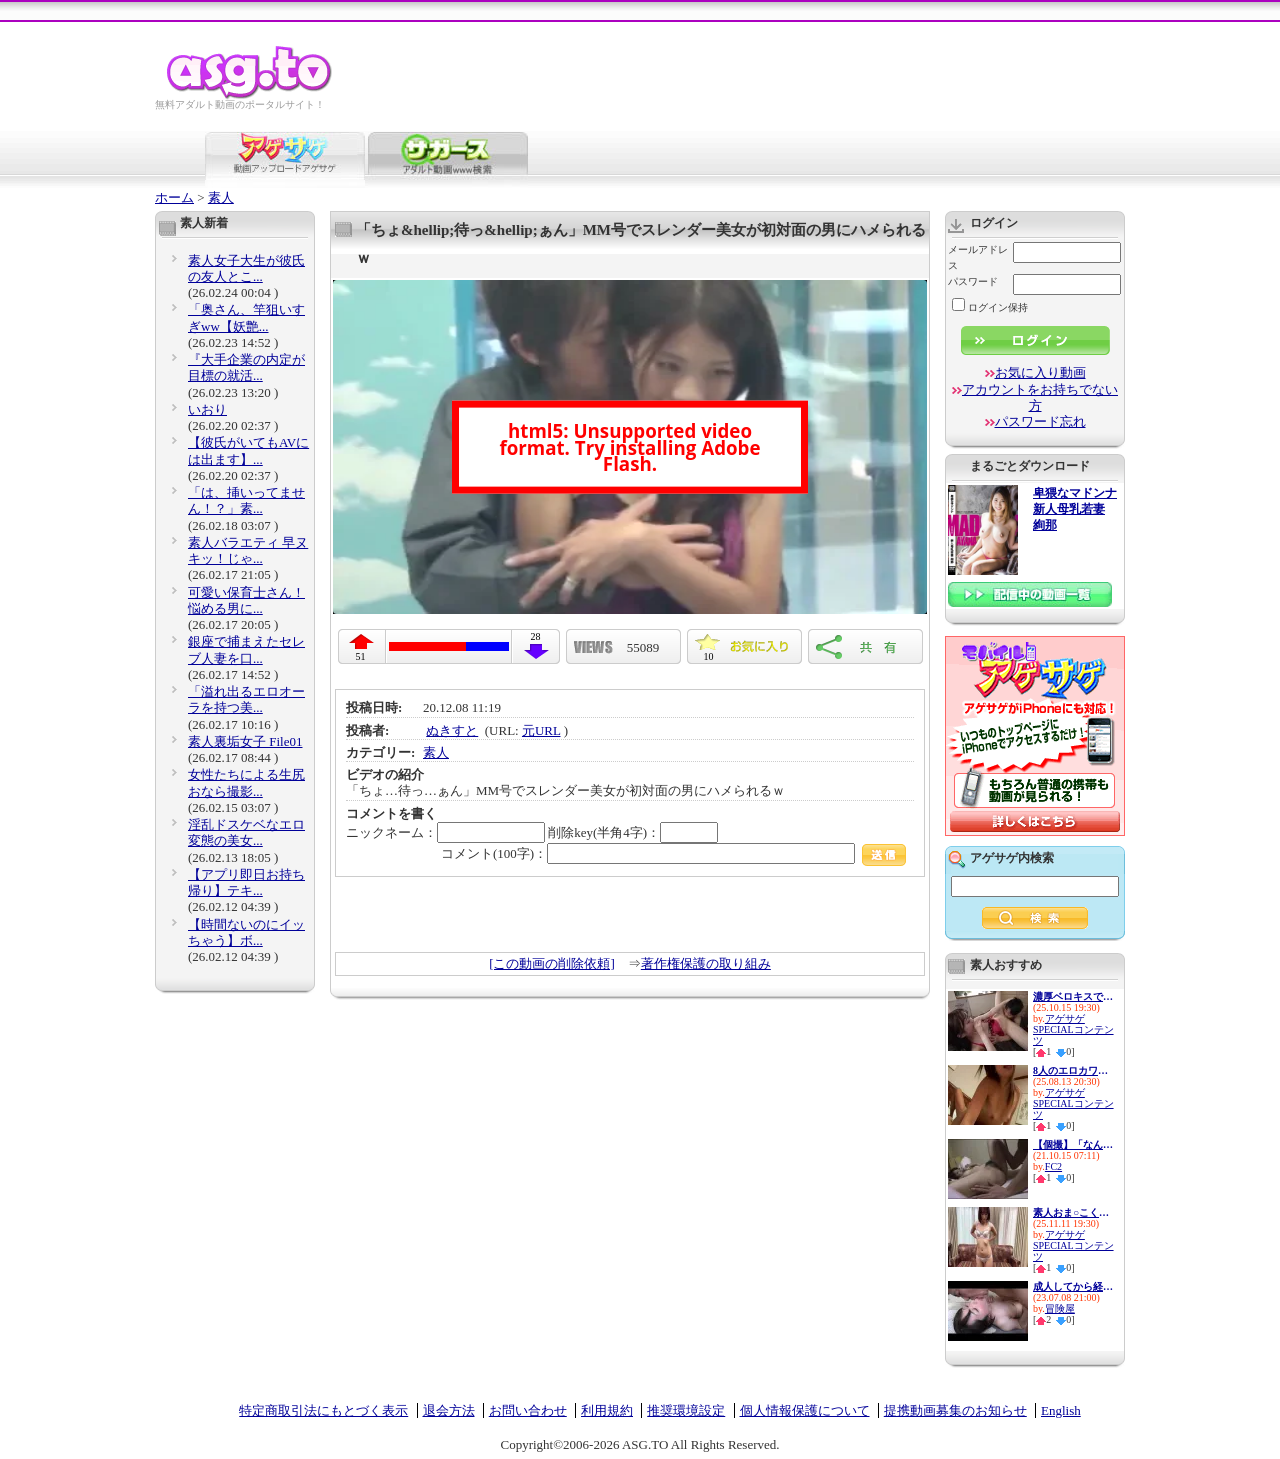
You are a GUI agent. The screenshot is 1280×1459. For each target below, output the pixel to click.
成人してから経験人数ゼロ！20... (1073, 1286)
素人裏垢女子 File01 (245, 741)
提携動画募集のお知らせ (955, 1410)
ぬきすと (452, 730)
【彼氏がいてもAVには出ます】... (248, 450)
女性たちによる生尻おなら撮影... (246, 782)
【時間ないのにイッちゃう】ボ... (246, 932)
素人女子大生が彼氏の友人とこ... (246, 268)
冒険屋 (1060, 1308)
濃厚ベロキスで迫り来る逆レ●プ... (1073, 996)
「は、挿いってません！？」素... (246, 500)
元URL (541, 730)
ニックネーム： (445, 832)
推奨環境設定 (686, 1410)
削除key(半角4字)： (633, 832)
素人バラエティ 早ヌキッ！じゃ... (248, 550)
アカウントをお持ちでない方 (1040, 397)
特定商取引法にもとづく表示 (323, 1410)
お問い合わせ (528, 1410)
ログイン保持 (990, 307)
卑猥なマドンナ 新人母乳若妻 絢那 (1075, 509)
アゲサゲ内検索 (1012, 858)
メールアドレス (978, 257)
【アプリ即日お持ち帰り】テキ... (246, 882)
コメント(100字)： (673, 853)
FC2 (1053, 1166)
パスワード (973, 281)
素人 (221, 197)
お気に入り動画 (1040, 372)
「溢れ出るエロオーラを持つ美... (246, 699)
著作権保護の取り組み (706, 963)
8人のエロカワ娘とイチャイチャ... (1073, 1070)
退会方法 (449, 1410)
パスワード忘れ (1040, 421)
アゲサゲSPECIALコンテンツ (1073, 1029)
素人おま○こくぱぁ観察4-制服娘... (1073, 1212)
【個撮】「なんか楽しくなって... (1073, 1144)
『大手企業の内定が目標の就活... (246, 367)
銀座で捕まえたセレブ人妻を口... (246, 649)
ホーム (174, 197)
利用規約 (607, 1410)
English (1061, 1410)
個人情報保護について (805, 1410)
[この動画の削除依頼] (552, 963)
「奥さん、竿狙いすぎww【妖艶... (246, 317)
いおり (207, 409)
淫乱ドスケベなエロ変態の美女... (246, 832)
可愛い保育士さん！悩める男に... (246, 600)
